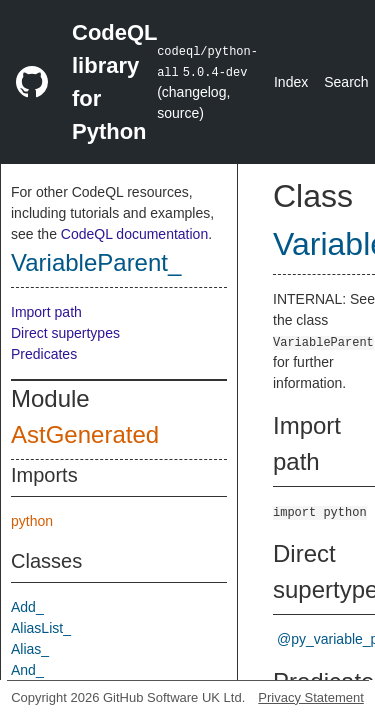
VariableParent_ (96, 262)
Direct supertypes (65, 333)
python (32, 521)
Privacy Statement (311, 697)
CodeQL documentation (134, 234)
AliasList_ (41, 628)
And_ (27, 670)
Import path (46, 312)
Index (291, 82)
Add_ (27, 607)
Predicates (44, 354)
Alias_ (30, 649)
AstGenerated (85, 434)
